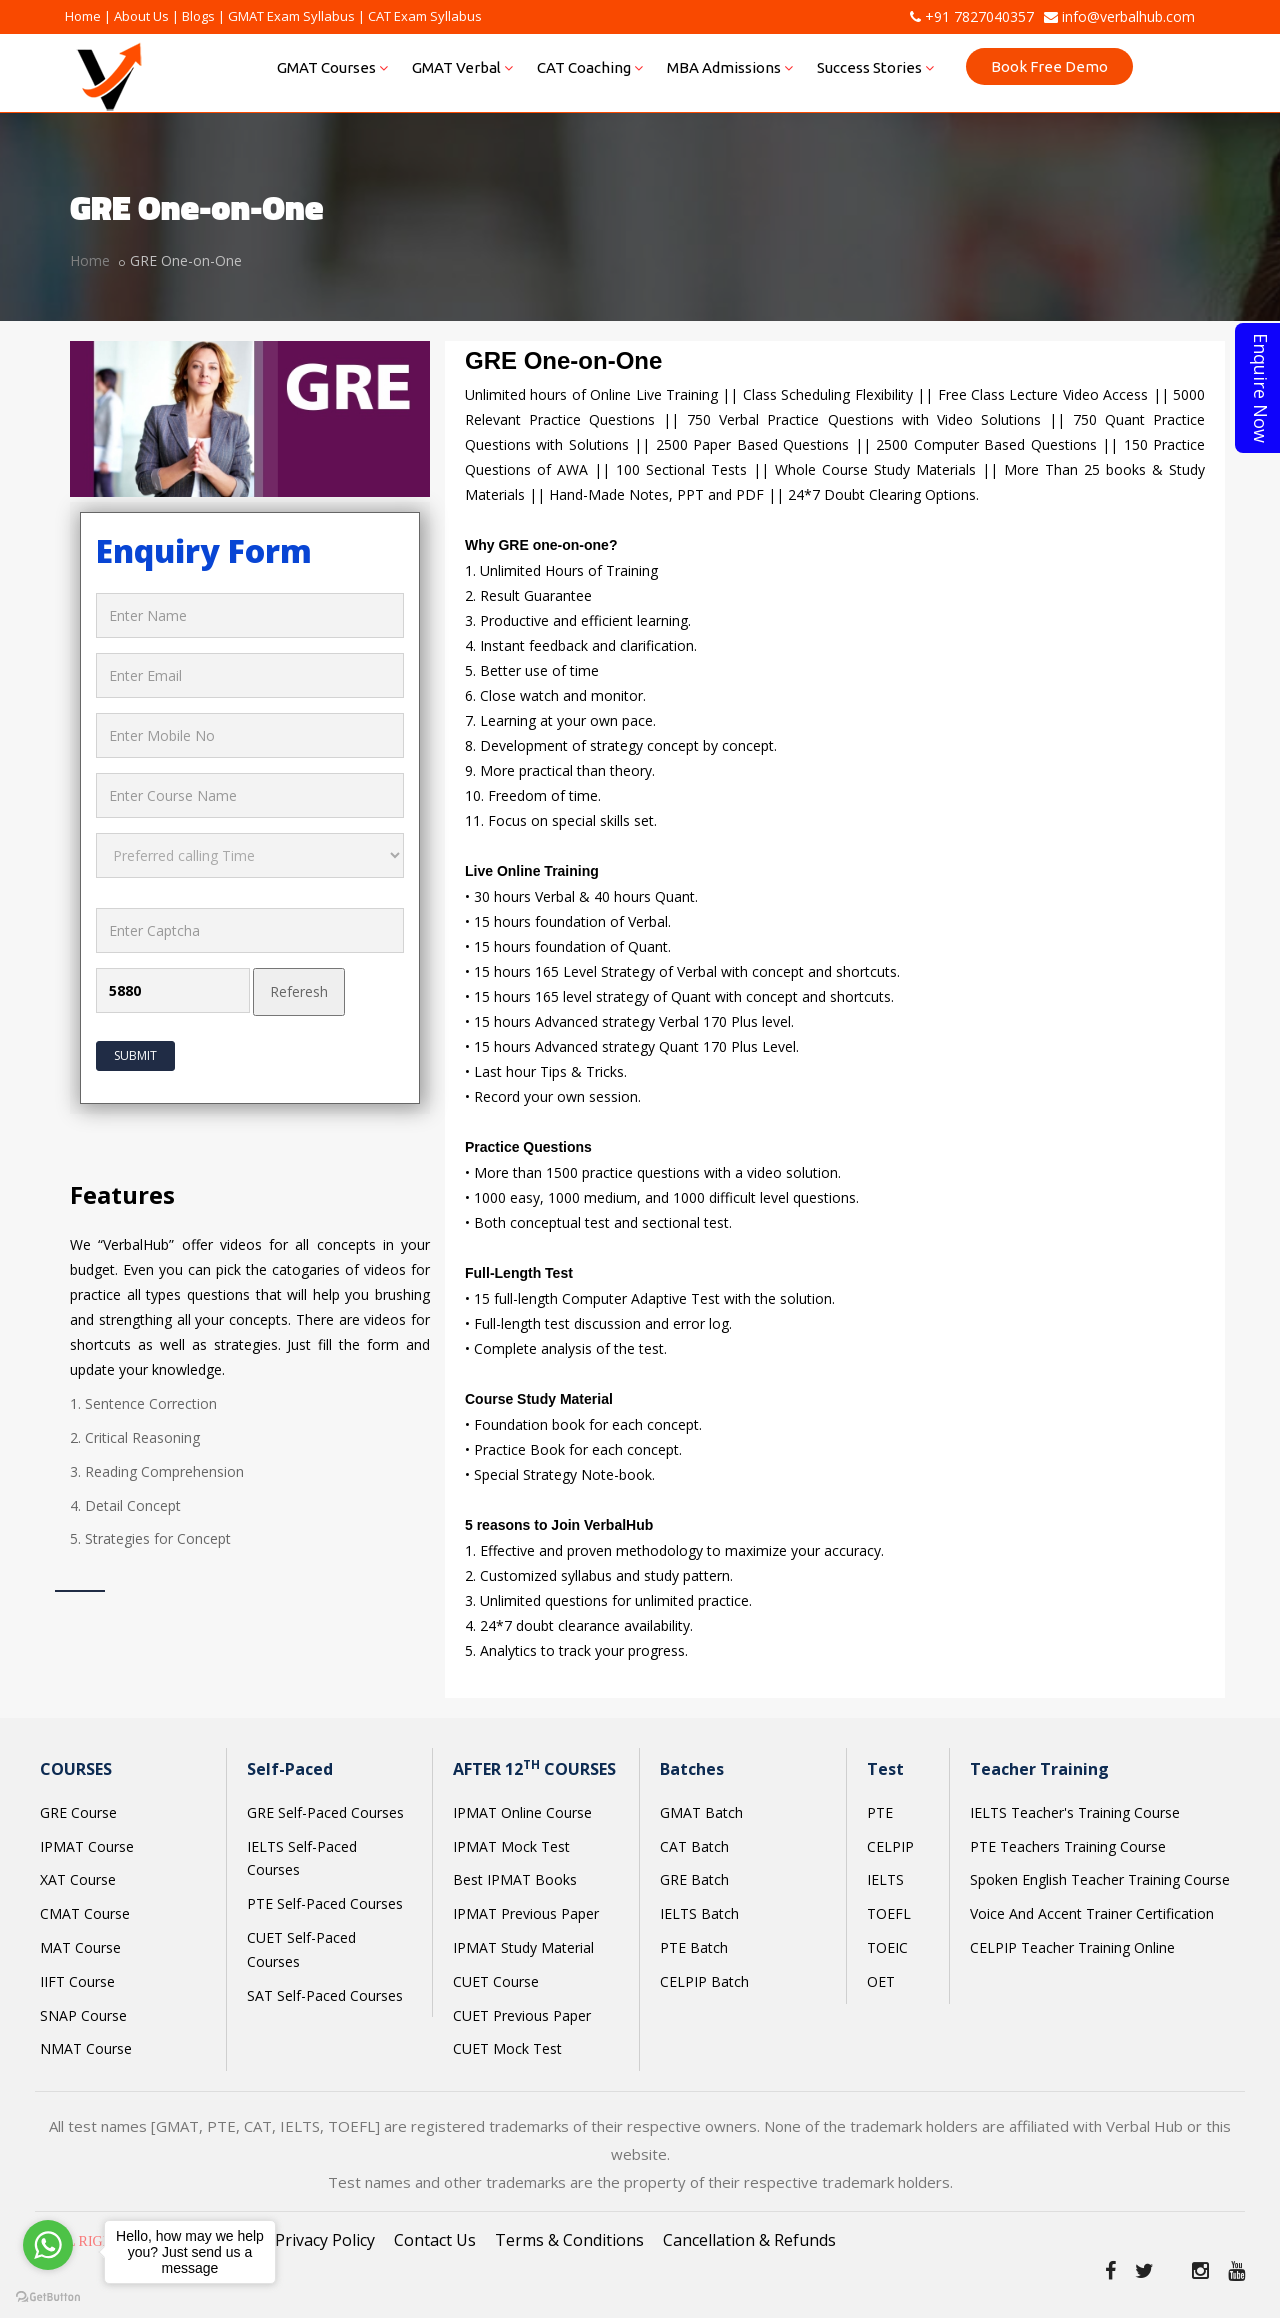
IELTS (885, 1879)
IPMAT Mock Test (511, 1846)
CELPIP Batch (704, 1981)
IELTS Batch (699, 1913)
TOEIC (887, 1947)
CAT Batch (694, 1846)
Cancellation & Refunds (749, 2240)
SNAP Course (83, 2015)
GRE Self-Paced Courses (325, 1812)
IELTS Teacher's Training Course (1075, 1812)
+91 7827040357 (972, 16)
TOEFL (889, 1913)
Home (83, 16)
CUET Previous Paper (522, 2015)
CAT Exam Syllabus (425, 16)
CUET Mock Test (507, 2048)
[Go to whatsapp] (48, 2245)
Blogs (198, 16)
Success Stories (875, 67)
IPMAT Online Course (522, 1812)
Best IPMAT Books (515, 1879)
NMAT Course (86, 2048)
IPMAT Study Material (523, 1947)
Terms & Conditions (569, 2240)
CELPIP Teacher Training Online (1072, 1947)
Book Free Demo (1049, 66)
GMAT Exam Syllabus (291, 16)
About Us (141, 16)
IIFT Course (77, 1981)
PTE (880, 1812)
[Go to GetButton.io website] (48, 2297)
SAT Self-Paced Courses (325, 1995)
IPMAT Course (87, 1846)
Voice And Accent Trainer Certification (1092, 1913)
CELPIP (890, 1846)
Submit (135, 1055)
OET (881, 1981)
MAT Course (80, 1947)
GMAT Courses (332, 67)
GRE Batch (694, 1879)
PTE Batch (694, 1947)
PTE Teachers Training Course (1068, 1846)
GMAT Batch (701, 1812)
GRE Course (78, 1812)
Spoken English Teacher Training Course (1100, 1879)
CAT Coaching (590, 67)
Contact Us (435, 2240)
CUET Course (496, 1981)
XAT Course (78, 1879)
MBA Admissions (730, 67)
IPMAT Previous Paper (526, 1913)
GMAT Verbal (462, 67)
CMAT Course (85, 1913)
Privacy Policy (325, 2240)
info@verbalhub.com (1119, 16)
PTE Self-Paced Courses (325, 1903)
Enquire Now (1261, 388)
